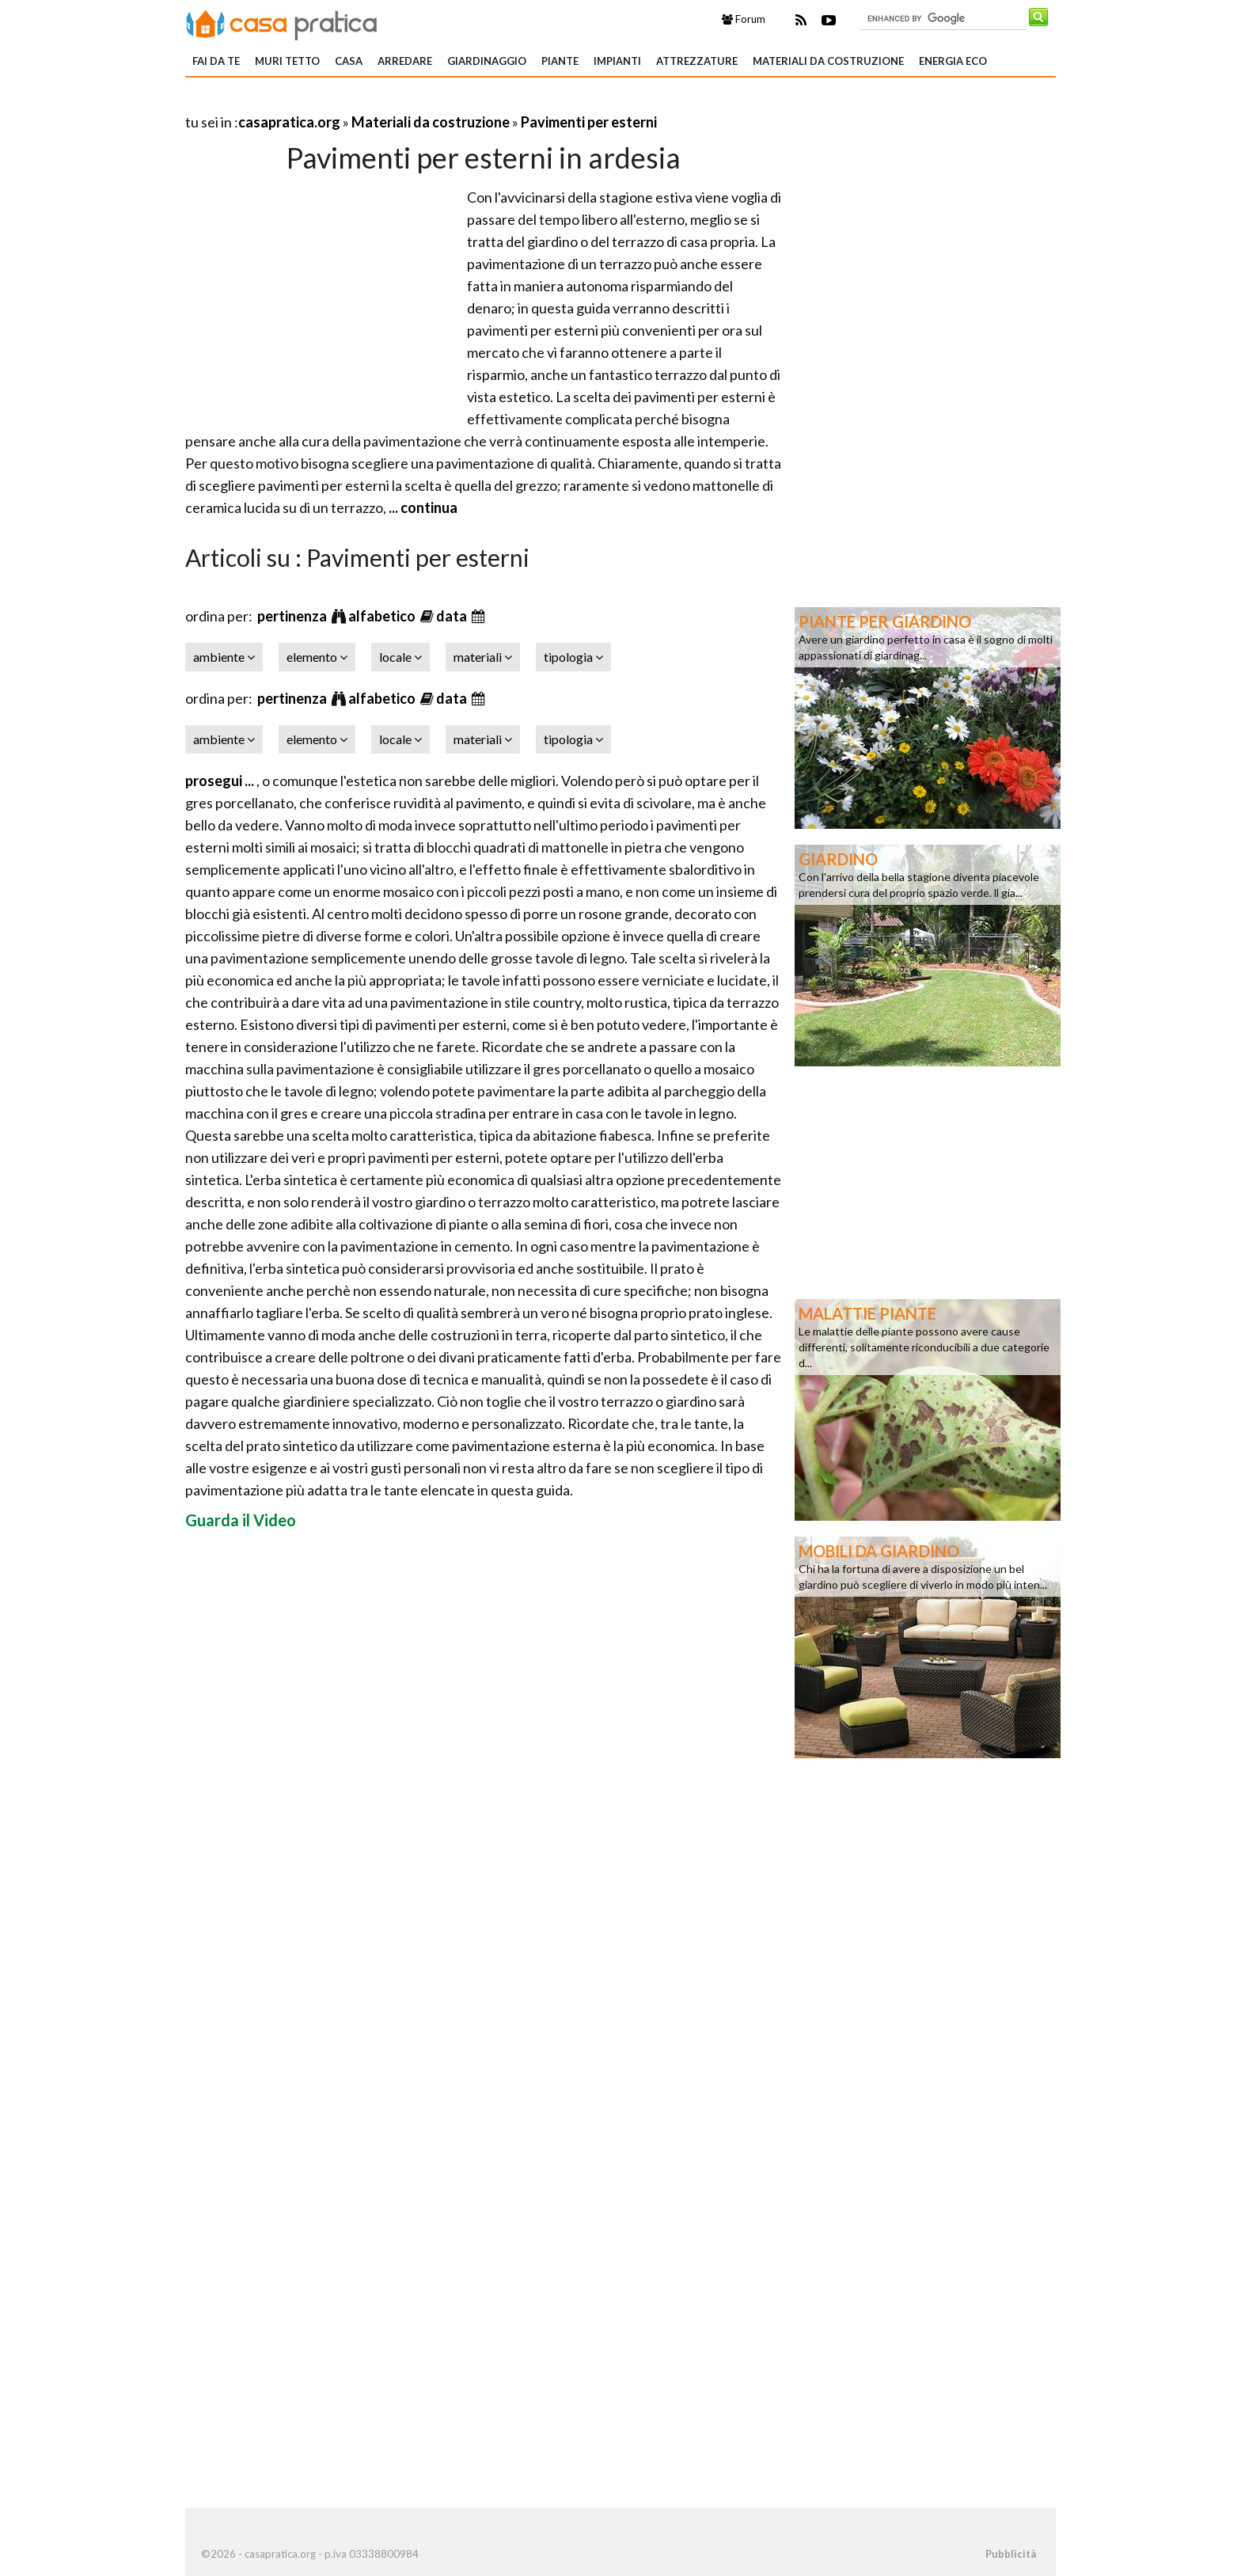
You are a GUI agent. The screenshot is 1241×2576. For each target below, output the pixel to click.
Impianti (617, 61)
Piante (560, 61)
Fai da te (216, 61)
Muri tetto (287, 61)
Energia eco (953, 61)
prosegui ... (220, 780)
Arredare (405, 61)
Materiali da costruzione (828, 61)
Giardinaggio (486, 61)
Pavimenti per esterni (589, 122)
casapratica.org (289, 122)
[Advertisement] (370, 102)
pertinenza (293, 616)
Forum (743, 19)
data (452, 616)
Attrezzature (697, 61)
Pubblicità (1010, 2554)
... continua (421, 507)
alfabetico (383, 616)
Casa (348, 61)
